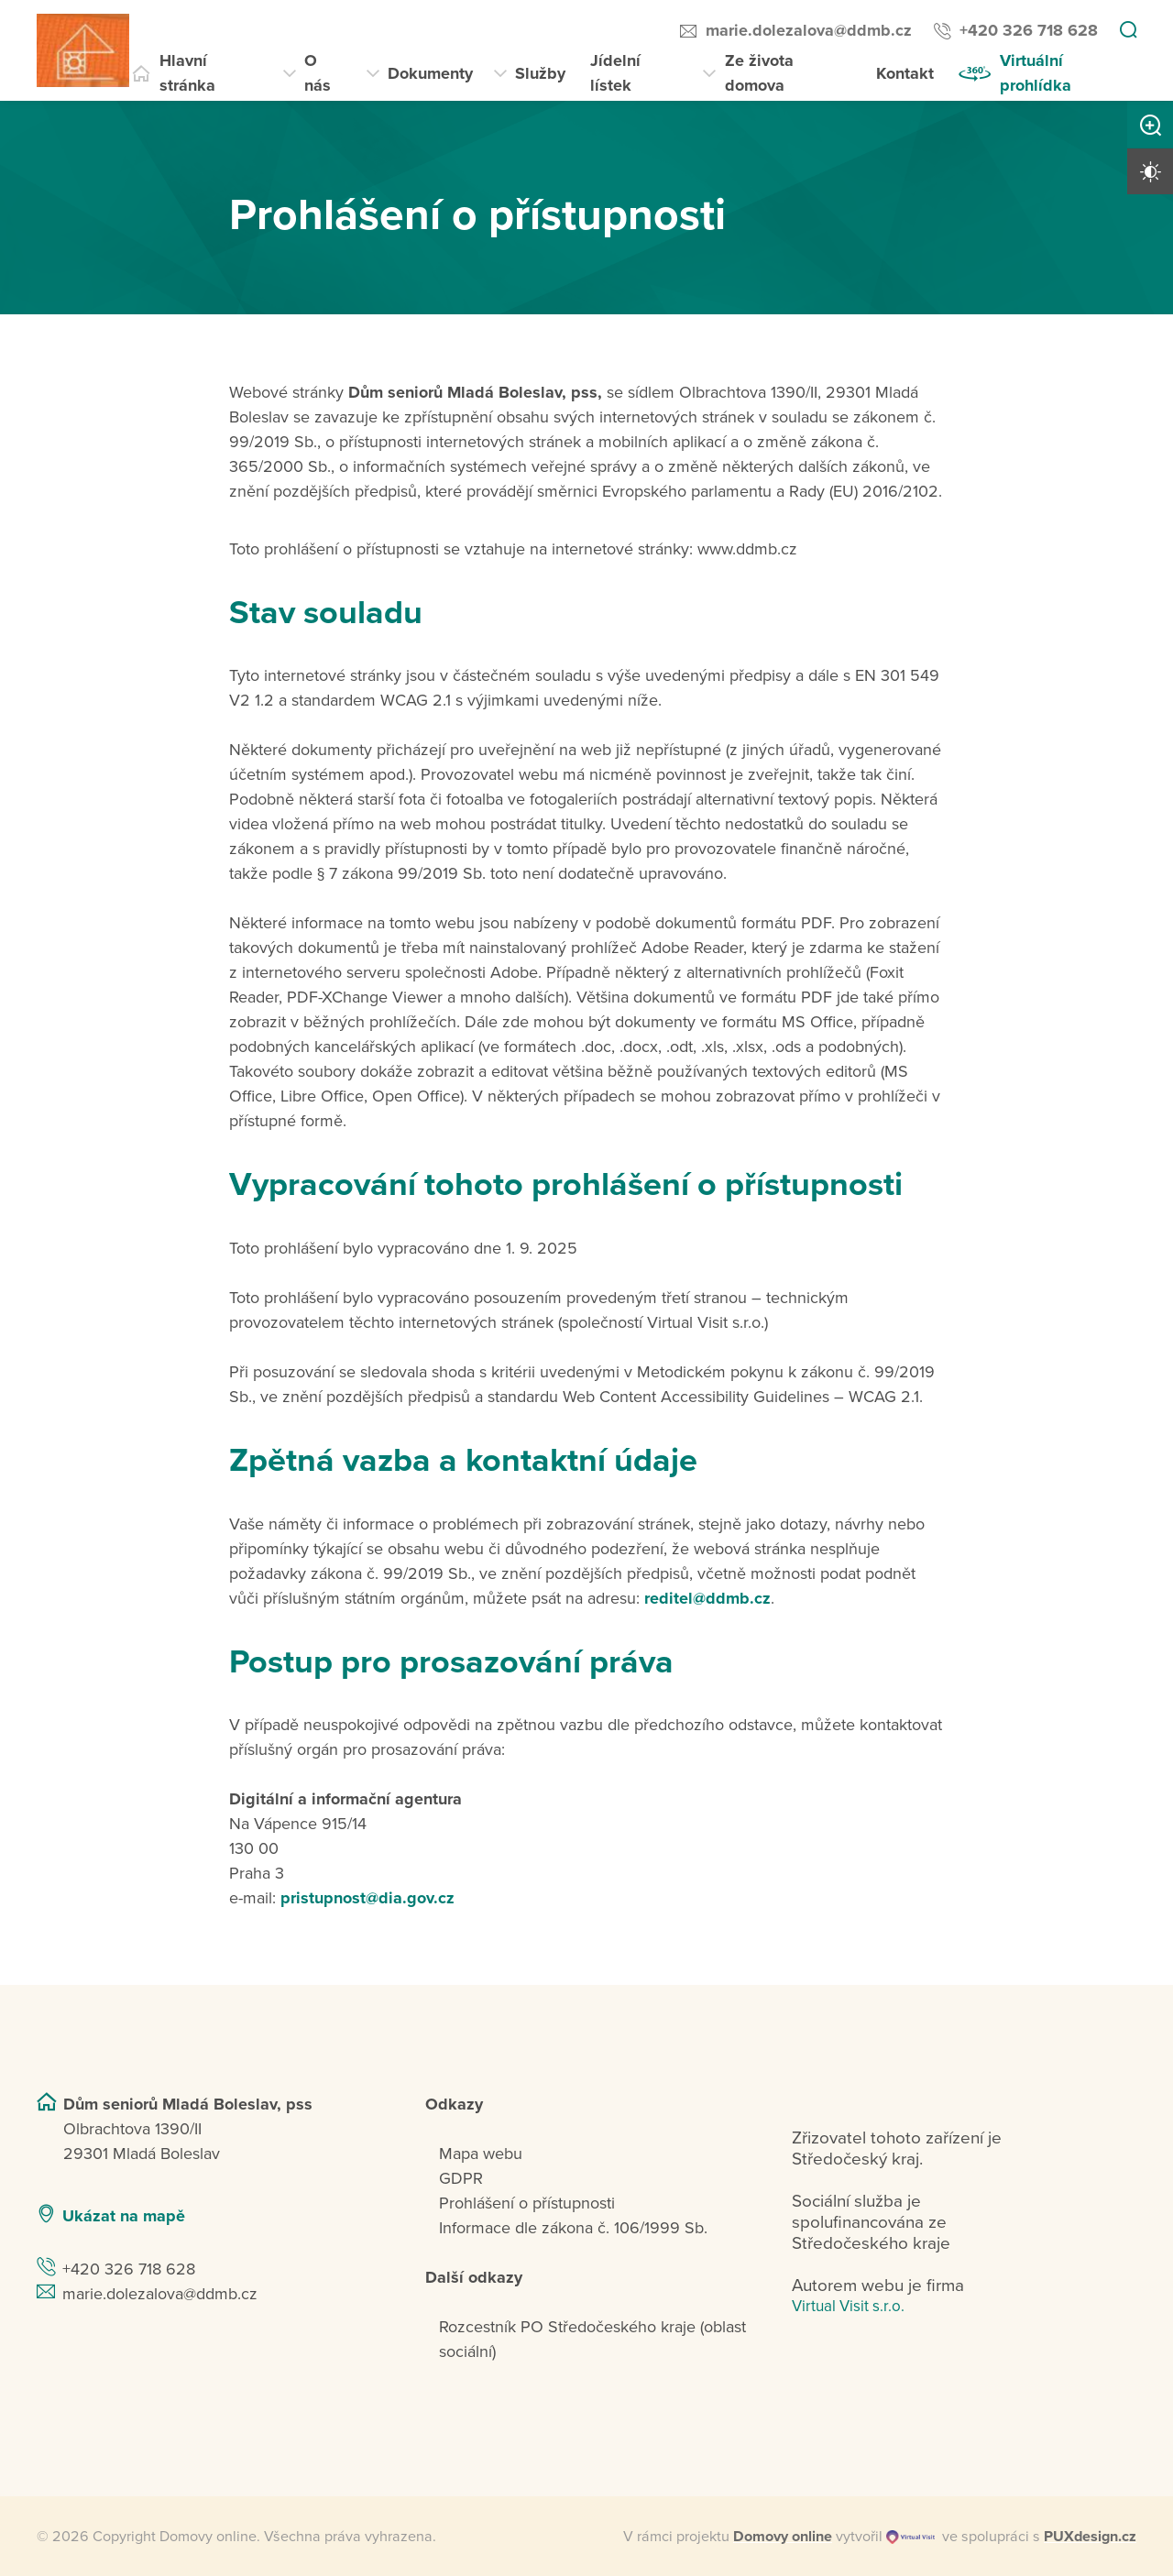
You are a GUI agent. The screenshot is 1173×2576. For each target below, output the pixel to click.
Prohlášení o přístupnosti (527, 2203)
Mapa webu (480, 2153)
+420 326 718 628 (1028, 30)
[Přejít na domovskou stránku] (83, 50)
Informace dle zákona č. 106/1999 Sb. (573, 2228)
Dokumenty (430, 73)
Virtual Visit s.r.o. (848, 2306)
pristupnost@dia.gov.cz (367, 1898)
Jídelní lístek (615, 72)
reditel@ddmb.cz (707, 1598)
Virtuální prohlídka (1035, 72)
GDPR (461, 2178)
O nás (317, 72)
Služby (540, 73)
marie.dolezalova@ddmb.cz (809, 30)
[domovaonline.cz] (782, 2537)
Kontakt (905, 73)
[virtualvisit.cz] (910, 2537)
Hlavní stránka (187, 72)
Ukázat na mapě (123, 2216)
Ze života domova (759, 72)
